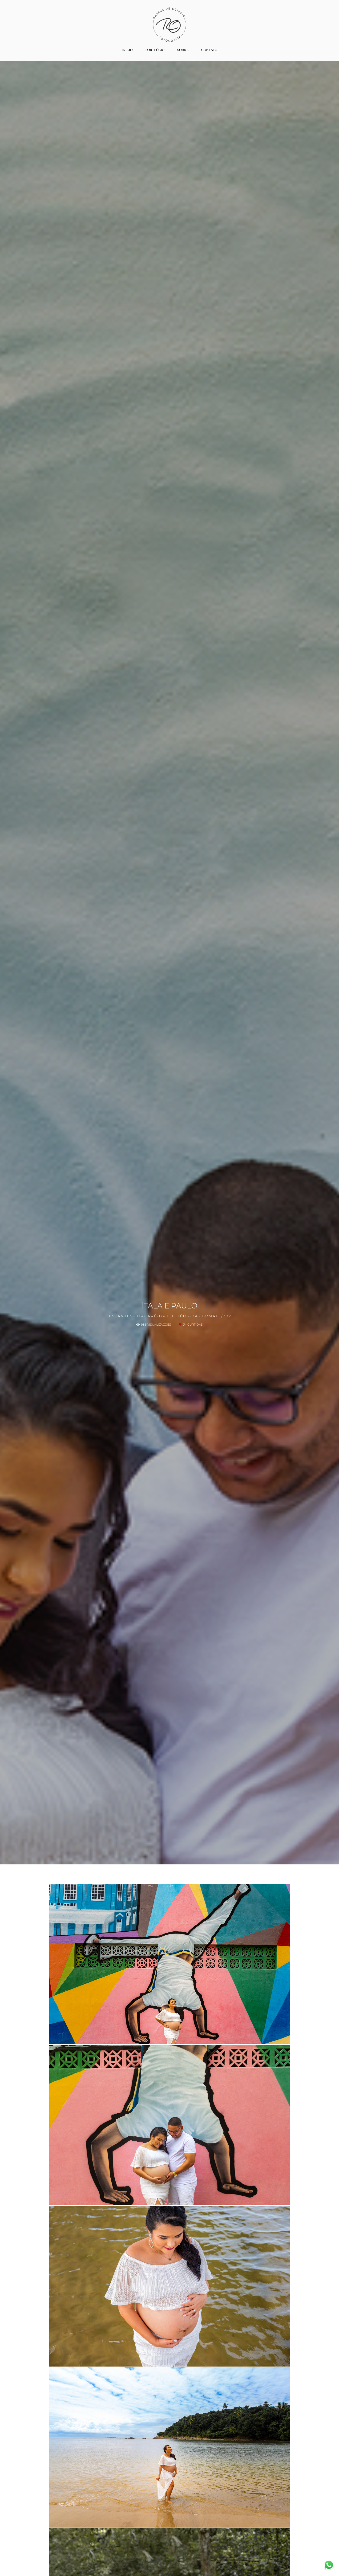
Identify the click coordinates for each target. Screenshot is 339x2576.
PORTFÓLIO (155, 50)
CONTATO (209, 50)
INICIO (127, 50)
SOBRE (183, 50)
